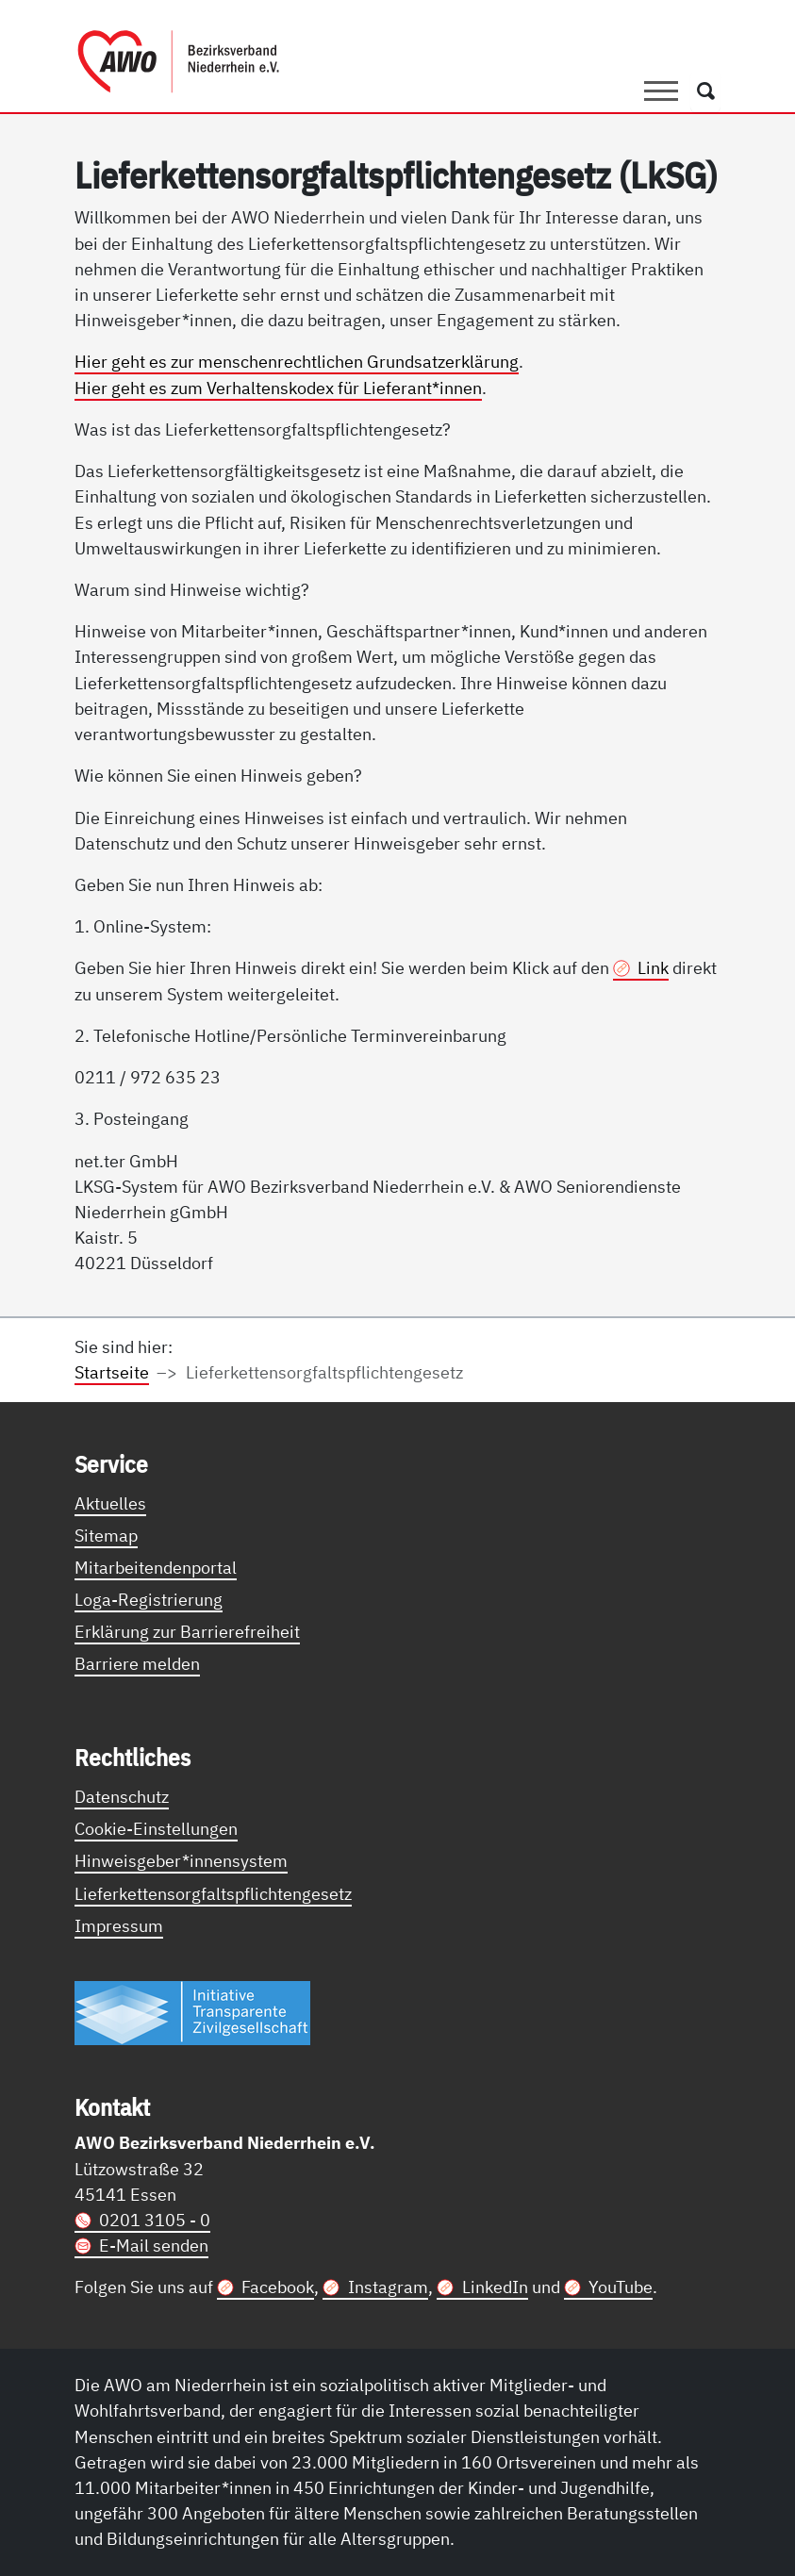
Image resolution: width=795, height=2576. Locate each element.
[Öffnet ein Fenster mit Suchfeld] (705, 91)
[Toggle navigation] (661, 91)
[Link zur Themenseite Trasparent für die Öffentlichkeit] (192, 2012)
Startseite (112, 1372)
